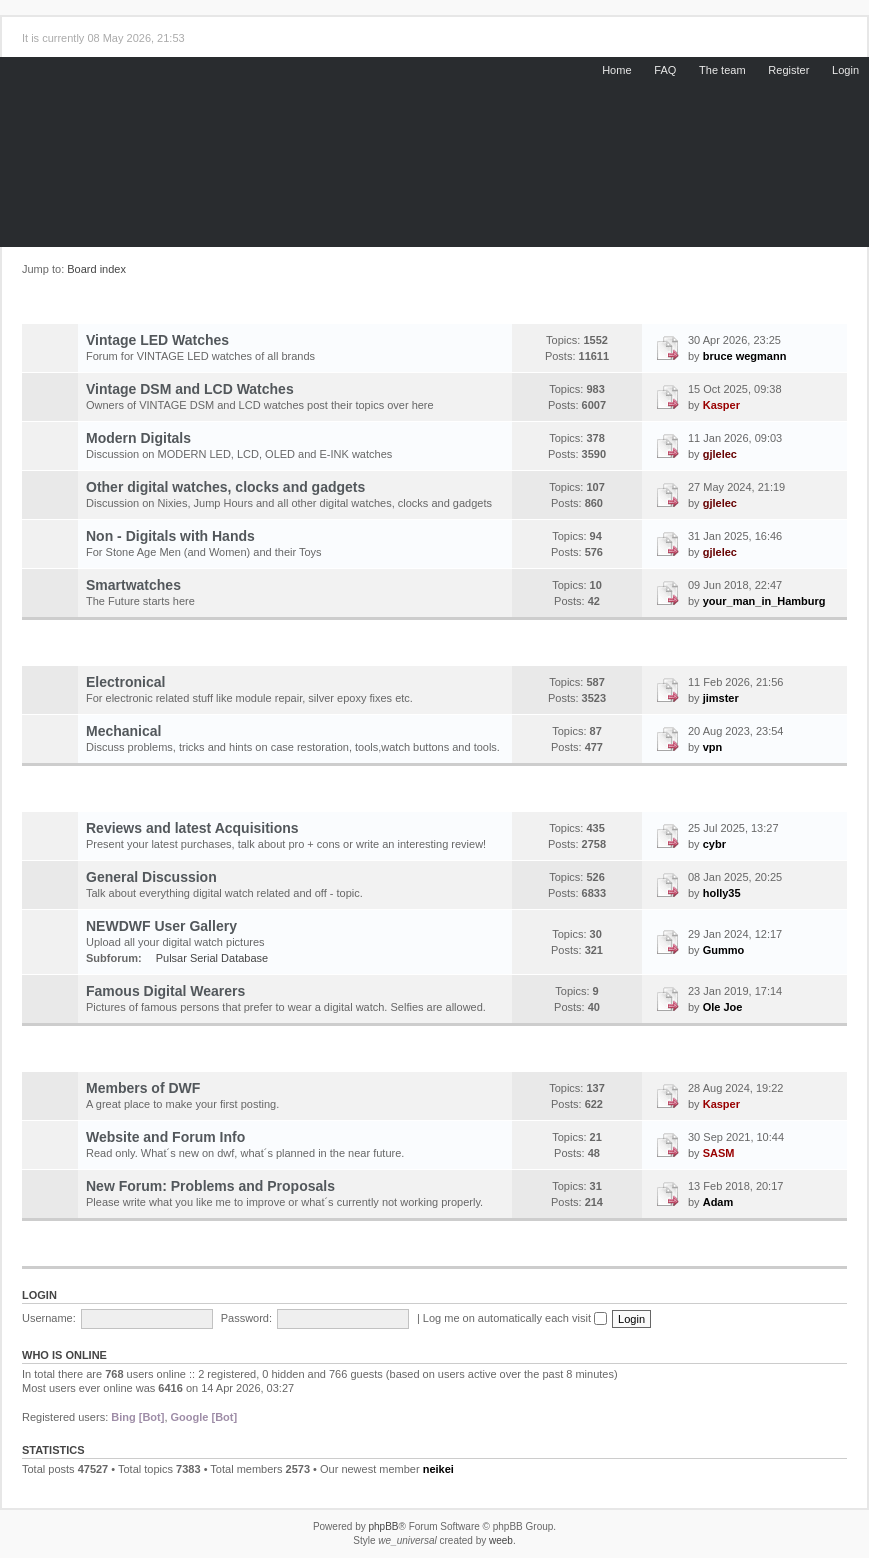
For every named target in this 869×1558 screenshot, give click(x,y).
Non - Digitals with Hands (170, 536)
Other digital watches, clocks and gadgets (225, 487)
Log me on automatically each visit (515, 1318)
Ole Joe (723, 1007)
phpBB (383, 1526)
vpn (713, 747)
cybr (714, 844)
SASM (719, 1153)
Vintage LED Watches (157, 340)
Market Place (266, 1251)
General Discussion (151, 877)
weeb (501, 1540)
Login (845, 70)
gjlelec (720, 454)
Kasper (721, 405)
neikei (438, 1469)
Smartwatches (133, 585)
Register (788, 70)
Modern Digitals (138, 438)
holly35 (722, 893)
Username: (49, 1318)
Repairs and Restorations (267, 650)
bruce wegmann (745, 356)
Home (616, 70)
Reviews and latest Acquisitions (192, 828)
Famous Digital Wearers (165, 991)
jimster (721, 698)
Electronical (125, 682)
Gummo (724, 950)
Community (267, 1056)
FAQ (665, 70)
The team (722, 70)
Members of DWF (143, 1088)
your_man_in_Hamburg (764, 601)
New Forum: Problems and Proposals (210, 1186)
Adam (718, 1202)
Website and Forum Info (165, 1137)
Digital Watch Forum (267, 308)
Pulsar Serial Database (212, 958)
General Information (266, 796)
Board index (96, 269)
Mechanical (123, 731)
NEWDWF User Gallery (161, 926)
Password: (246, 1318)
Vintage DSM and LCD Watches (190, 389)
